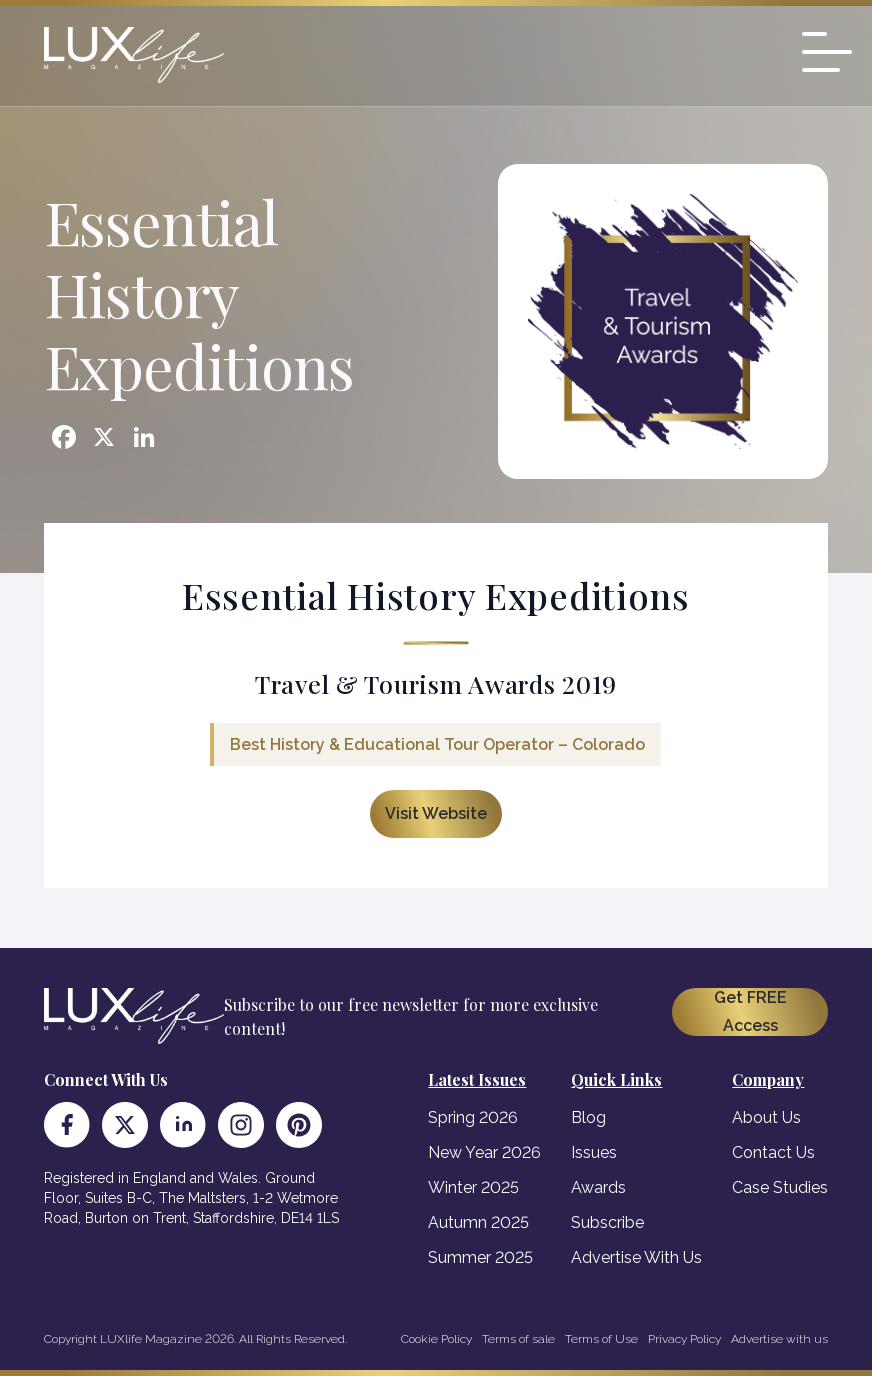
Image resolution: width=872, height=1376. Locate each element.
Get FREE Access (750, 1011)
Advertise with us (779, 1339)
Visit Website (436, 813)
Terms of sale (518, 1339)
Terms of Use (601, 1339)
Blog (588, 1117)
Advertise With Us (636, 1257)
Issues (594, 1152)
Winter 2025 (473, 1187)
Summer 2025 (480, 1257)
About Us (766, 1117)
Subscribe (607, 1222)
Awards (598, 1187)
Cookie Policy (436, 1339)
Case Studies (780, 1187)
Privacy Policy (684, 1339)
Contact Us (773, 1152)
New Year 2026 (484, 1152)
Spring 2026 (473, 1117)
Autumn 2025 (478, 1222)
